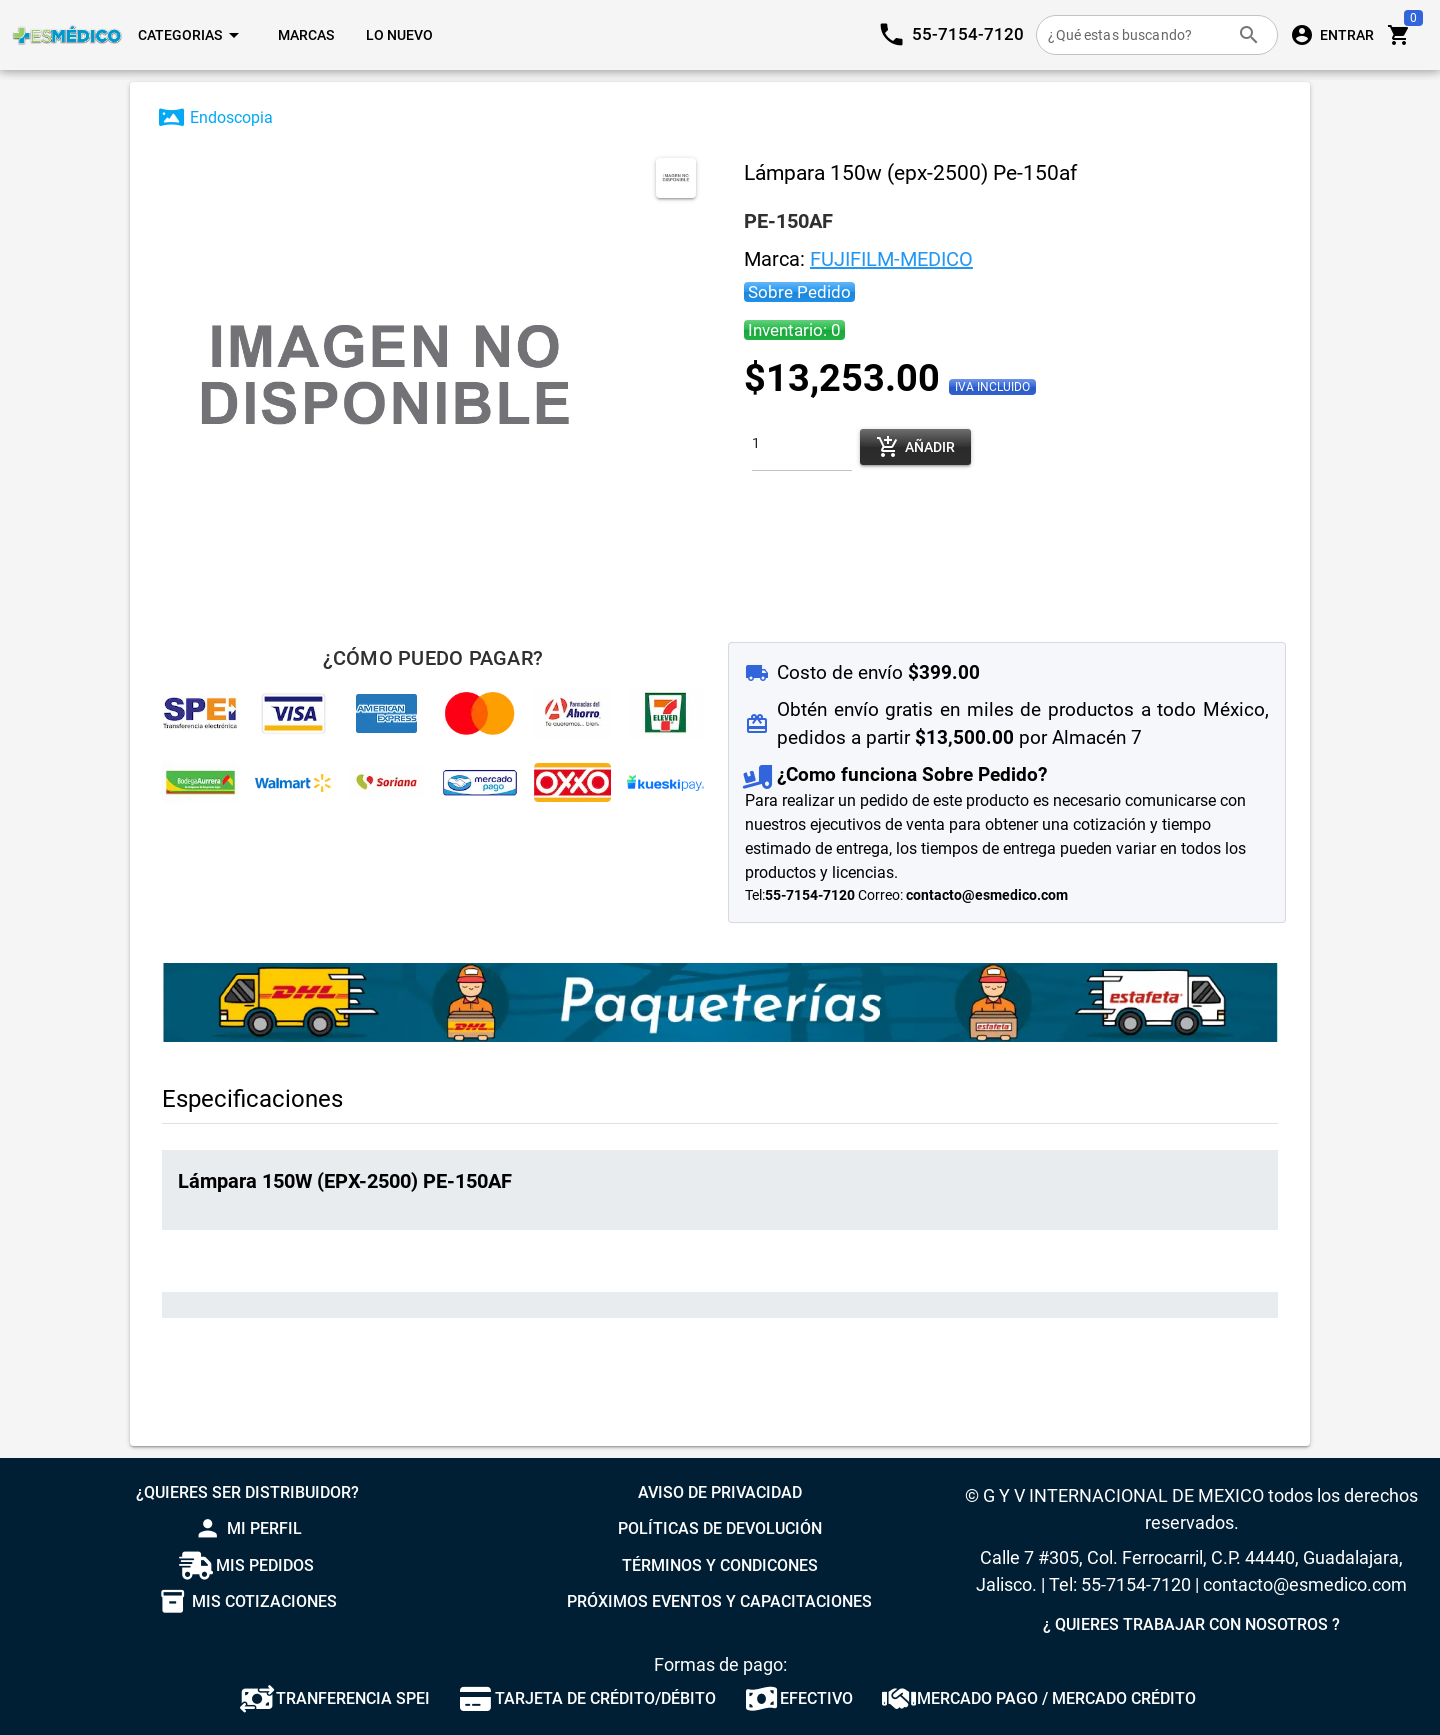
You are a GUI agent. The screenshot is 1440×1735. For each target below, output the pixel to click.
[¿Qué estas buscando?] (1137, 35)
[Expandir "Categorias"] (192, 35)
